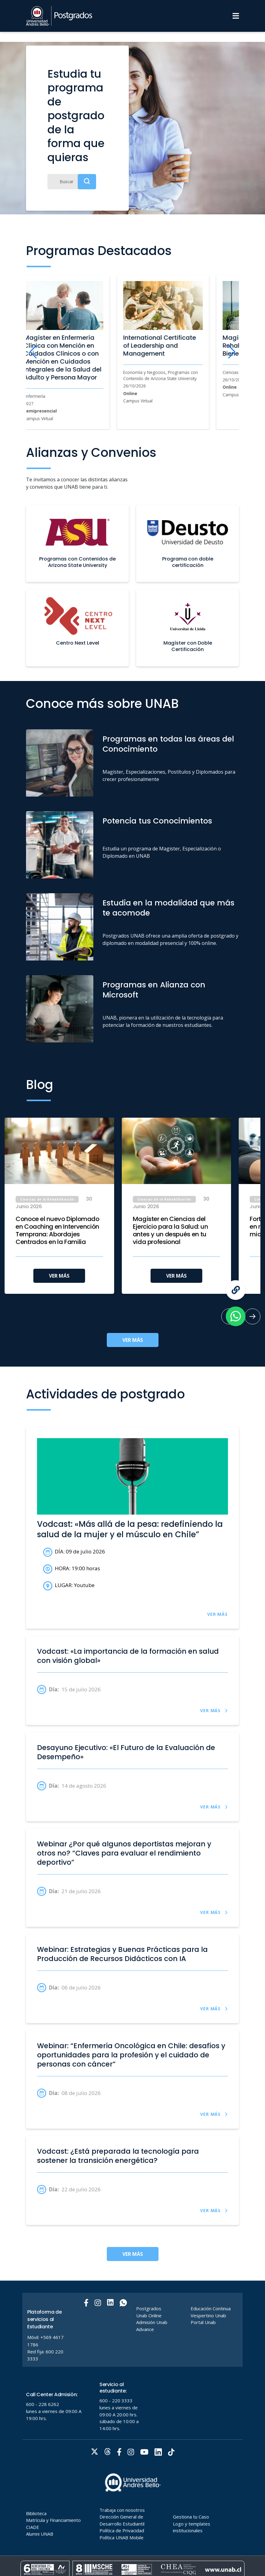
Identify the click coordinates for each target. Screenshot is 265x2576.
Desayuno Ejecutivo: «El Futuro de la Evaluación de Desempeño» (126, 1752)
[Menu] (236, 16)
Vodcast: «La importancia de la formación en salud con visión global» (128, 1656)
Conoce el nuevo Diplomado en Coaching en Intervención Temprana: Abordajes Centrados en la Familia (57, 1230)
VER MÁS (59, 1275)
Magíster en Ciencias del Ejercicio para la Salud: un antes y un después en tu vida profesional (170, 1230)
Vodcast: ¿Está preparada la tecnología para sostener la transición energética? (118, 2156)
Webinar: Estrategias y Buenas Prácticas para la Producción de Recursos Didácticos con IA (122, 1954)
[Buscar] (71, 181)
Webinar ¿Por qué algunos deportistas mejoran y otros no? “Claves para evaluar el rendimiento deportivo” (124, 1853)
